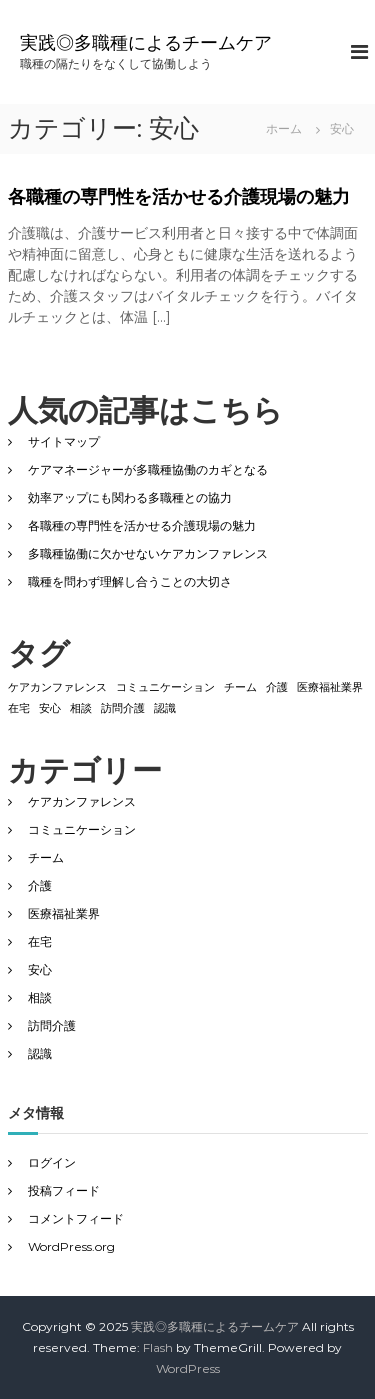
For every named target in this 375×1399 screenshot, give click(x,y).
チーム (46, 857)
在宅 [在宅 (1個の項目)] (19, 708)
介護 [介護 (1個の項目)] (277, 687)
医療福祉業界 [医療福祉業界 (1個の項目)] (330, 687)
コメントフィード (76, 1218)
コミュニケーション (82, 829)
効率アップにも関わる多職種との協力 (130, 497)
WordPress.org (71, 1246)
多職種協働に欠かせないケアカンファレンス (148, 553)
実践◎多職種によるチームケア (146, 43)
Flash (158, 1347)
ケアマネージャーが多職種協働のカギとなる (148, 469)
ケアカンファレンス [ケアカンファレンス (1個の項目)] (57, 687)
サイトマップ (64, 441)
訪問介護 (52, 1025)
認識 (40, 1053)
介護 (40, 885)
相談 (40, 997)
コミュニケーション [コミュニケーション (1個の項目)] (165, 687)
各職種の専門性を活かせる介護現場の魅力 (179, 197)
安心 (40, 969)
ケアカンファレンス (82, 801)
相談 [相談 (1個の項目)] (81, 708)
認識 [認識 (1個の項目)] (165, 708)
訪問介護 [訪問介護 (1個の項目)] (123, 708)
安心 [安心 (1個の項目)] (50, 708)
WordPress (188, 1368)
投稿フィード (64, 1190)
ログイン (52, 1162)
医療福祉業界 (64, 913)
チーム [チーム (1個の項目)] (240, 687)
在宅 (40, 941)
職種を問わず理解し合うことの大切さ (130, 581)
